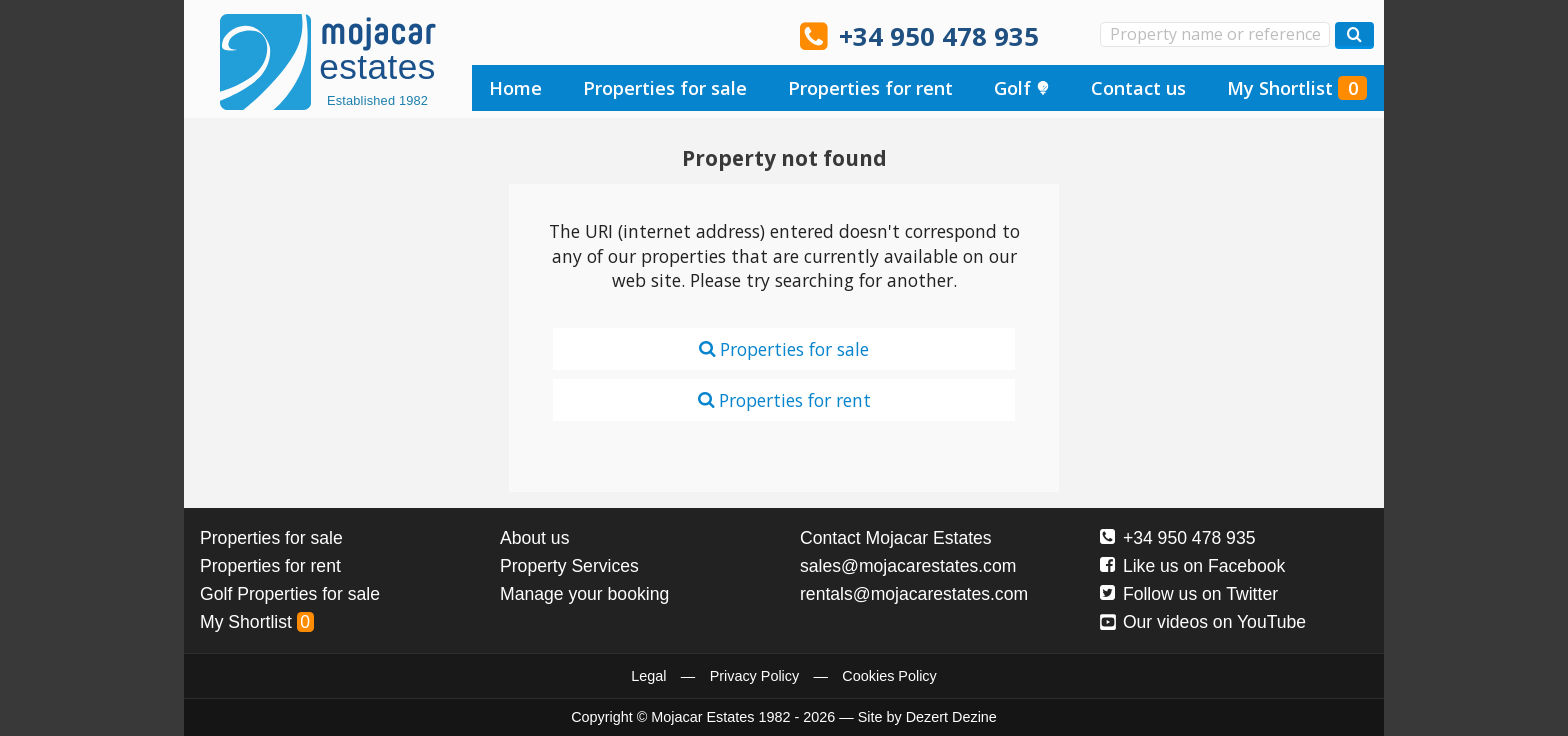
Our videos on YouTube (1203, 622)
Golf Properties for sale (290, 594)
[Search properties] (1354, 35)
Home (515, 88)
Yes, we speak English (489, 35)
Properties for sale (665, 88)
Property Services (569, 566)
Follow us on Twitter (1189, 594)
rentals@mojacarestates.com (914, 594)
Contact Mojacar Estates (896, 538)
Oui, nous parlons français (715, 35)
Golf (1022, 88)
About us (534, 538)
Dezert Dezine (951, 717)
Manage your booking (584, 594)
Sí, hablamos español (546, 35)
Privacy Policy (755, 676)
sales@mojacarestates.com (908, 566)
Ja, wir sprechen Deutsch (602, 35)
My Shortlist (1297, 88)
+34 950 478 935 (939, 36)
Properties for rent (870, 88)
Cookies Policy (889, 676)
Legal (648, 676)
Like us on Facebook (1192, 566)
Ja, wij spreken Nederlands (659, 35)
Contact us (1138, 88)
